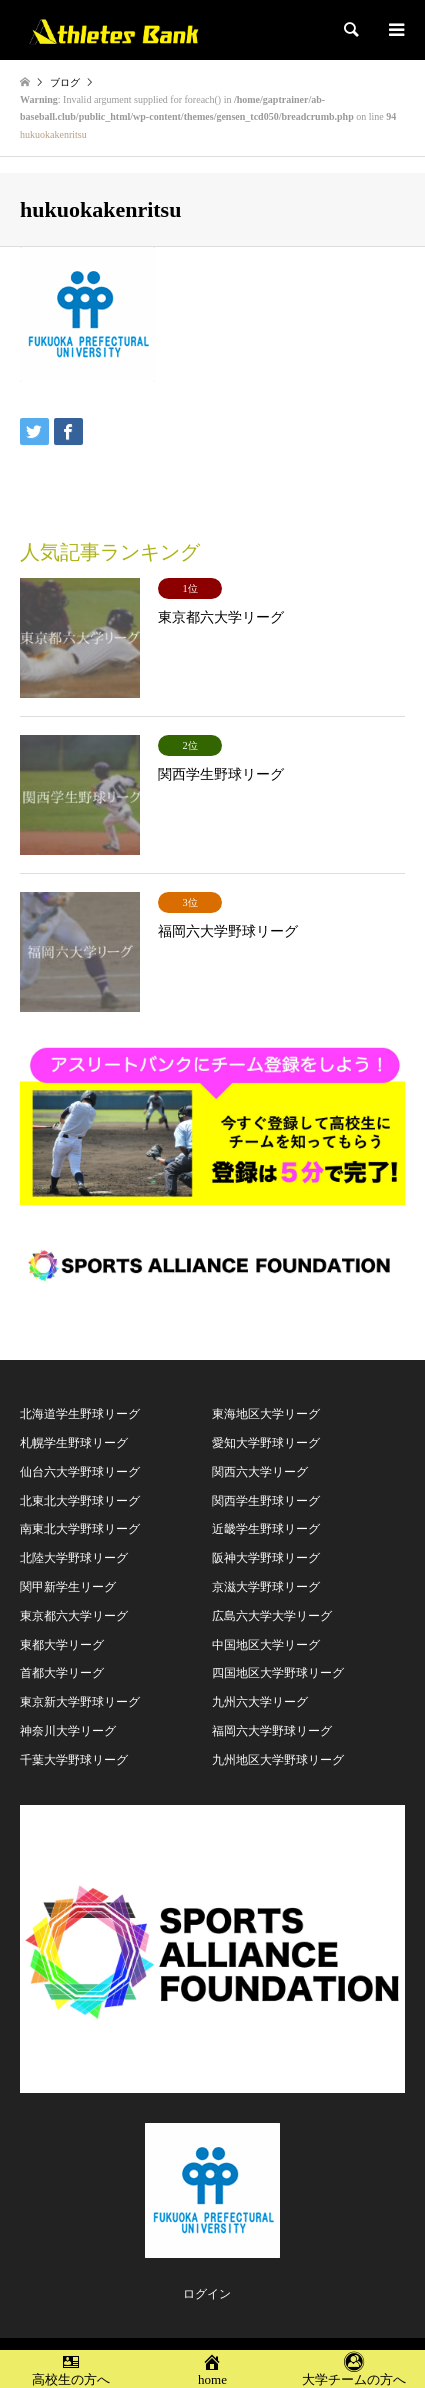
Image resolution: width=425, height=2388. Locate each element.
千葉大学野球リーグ (74, 1760)
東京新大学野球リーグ (80, 1702)
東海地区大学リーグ (266, 1414)
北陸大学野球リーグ (74, 1558)
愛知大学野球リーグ (266, 1443)
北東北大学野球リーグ (80, 1501)
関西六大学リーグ (260, 1472)
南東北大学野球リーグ (80, 1529)
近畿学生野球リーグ (266, 1529)
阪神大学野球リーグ (266, 1558)
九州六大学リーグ (260, 1702)
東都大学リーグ (62, 1645)
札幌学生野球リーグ (74, 1443)
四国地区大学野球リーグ (278, 1673)
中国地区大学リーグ (266, 1645)
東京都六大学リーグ (74, 1616)
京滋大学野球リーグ (266, 1587)
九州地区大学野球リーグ (278, 1760)
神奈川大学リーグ (68, 1731)
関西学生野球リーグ (266, 1501)
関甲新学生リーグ (68, 1587)
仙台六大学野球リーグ (80, 1472)
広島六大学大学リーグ (272, 1616)
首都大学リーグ (62, 1673)
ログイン (207, 2294)
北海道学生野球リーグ (80, 1414)
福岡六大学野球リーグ (272, 1731)
